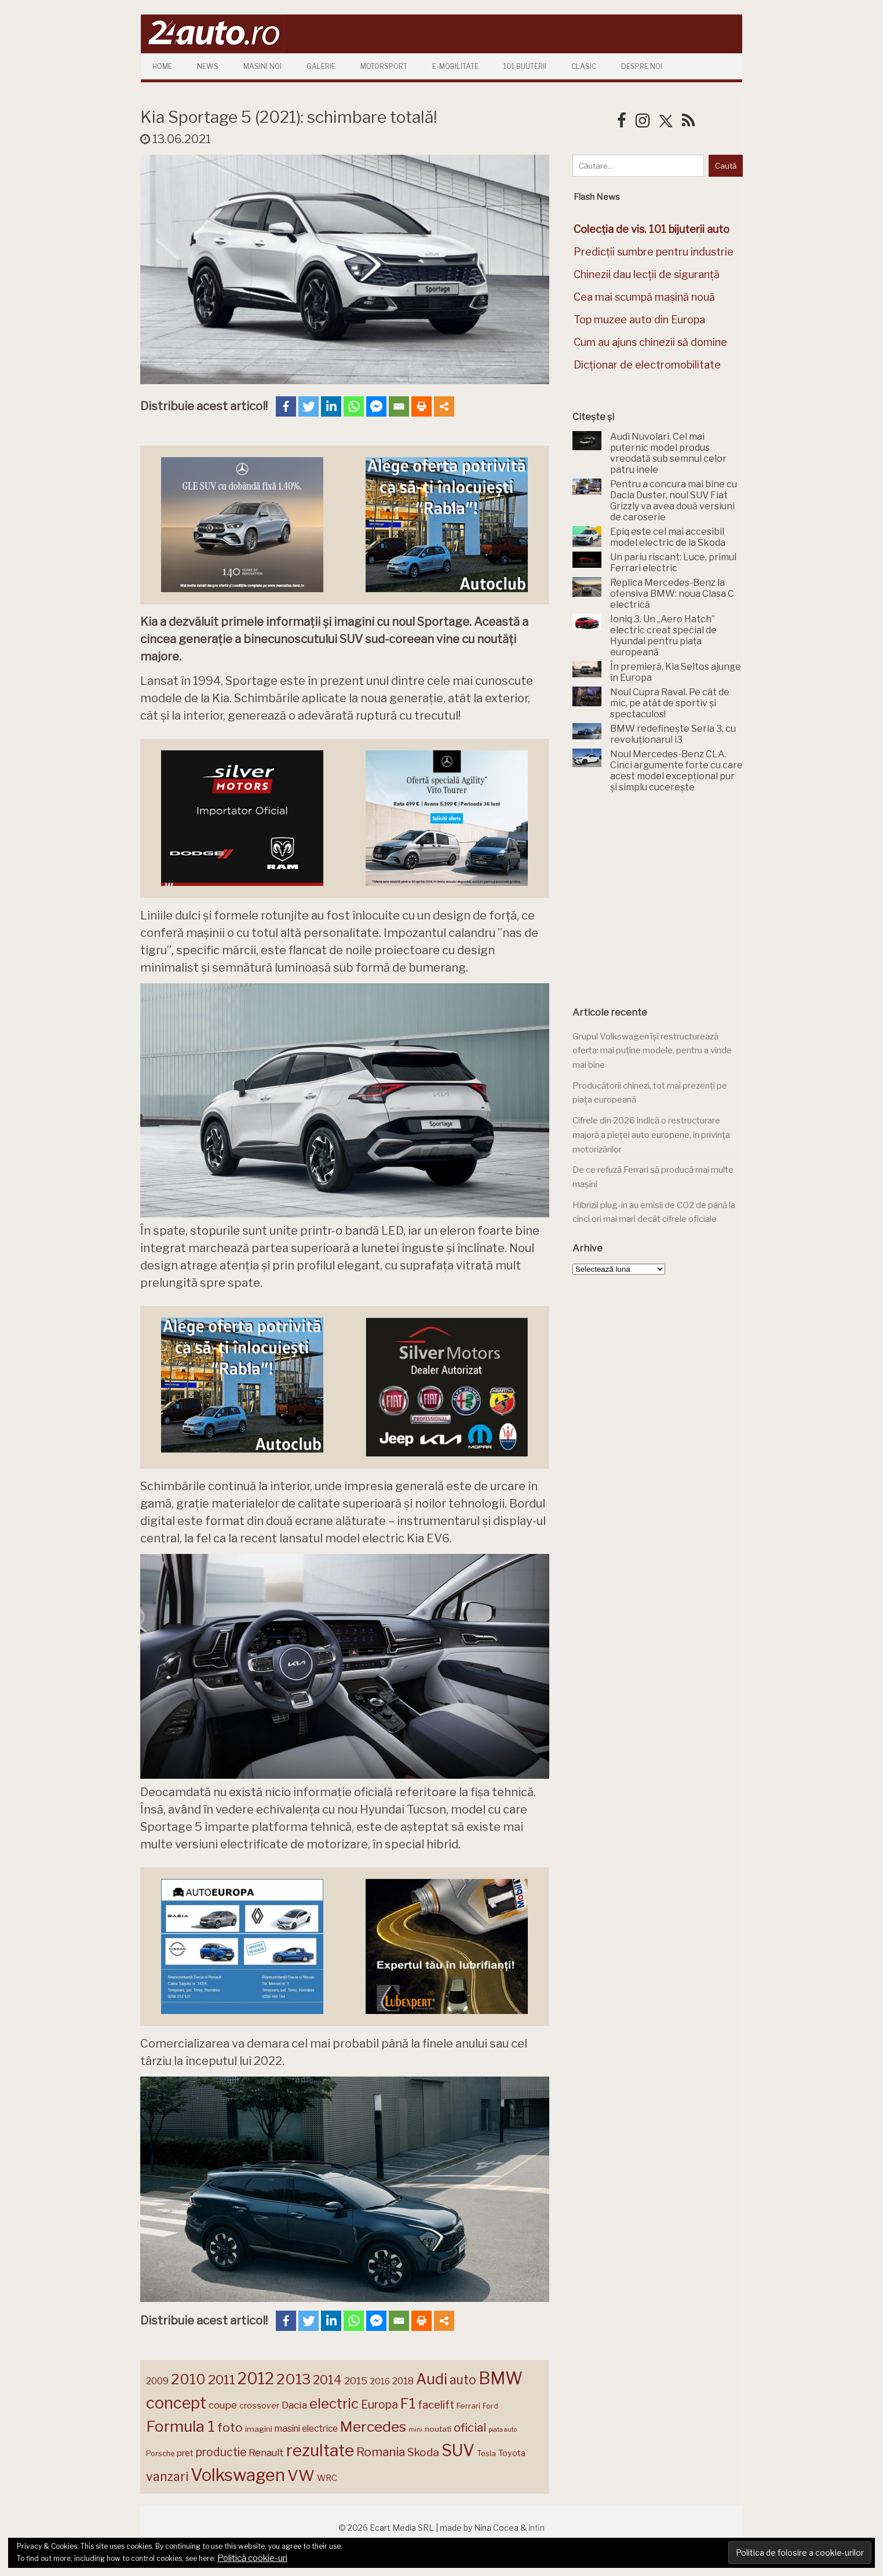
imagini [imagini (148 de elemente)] (258, 2428)
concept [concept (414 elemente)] (176, 2403)
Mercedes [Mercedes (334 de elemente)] (373, 2426)
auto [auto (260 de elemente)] (463, 2379)
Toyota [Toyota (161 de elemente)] (512, 2453)
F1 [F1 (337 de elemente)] (407, 2403)
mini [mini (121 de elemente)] (415, 2429)
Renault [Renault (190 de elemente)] (266, 2452)
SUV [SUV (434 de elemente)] (458, 2450)
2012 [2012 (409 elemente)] (256, 2378)
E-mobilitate (455, 66)
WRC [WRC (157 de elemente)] (327, 2478)
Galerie (321, 66)
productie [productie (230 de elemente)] (221, 2452)
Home (162, 66)
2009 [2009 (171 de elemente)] (157, 2381)
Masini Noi (262, 66)
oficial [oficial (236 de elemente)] (470, 2428)
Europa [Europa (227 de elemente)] (379, 2404)
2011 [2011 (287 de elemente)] (221, 2379)
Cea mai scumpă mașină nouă (644, 297)
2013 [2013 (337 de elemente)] (293, 2379)
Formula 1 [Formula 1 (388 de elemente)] (180, 2426)
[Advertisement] (659, 900)
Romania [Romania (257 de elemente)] (380, 2451)
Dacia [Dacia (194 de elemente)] (294, 2405)
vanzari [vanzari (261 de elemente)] (167, 2476)
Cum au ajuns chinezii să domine (650, 342)
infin (536, 2528)
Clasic (583, 66)
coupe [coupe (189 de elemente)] (223, 2405)
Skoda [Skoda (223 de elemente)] (423, 2452)
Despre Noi (641, 66)
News (207, 66)
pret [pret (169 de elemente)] (185, 2452)
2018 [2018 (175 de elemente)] (403, 2381)
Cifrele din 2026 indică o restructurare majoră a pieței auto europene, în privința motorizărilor (651, 1134)
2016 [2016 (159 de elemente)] (380, 2381)
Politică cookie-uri (252, 2558)
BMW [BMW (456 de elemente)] (501, 2378)
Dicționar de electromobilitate (647, 365)
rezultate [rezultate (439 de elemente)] (320, 2450)
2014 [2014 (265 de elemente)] (327, 2379)
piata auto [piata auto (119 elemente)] (502, 2429)
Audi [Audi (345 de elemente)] (431, 2379)
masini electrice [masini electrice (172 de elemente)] (306, 2428)
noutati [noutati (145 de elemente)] (438, 2428)
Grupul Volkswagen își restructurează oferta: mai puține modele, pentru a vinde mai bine (652, 1050)
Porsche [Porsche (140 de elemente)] (160, 2453)
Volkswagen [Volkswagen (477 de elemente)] (238, 2475)
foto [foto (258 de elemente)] (230, 2427)
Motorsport (383, 66)
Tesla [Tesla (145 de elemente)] (486, 2453)
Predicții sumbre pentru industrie (654, 252)
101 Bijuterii (524, 66)
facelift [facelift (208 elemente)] (436, 2404)
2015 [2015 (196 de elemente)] (355, 2380)
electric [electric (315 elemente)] (334, 2403)
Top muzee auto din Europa (639, 319)
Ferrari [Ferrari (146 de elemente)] (468, 2405)
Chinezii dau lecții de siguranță (647, 274)
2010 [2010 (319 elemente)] (188, 2379)
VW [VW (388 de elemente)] (301, 2475)
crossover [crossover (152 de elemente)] (259, 2405)
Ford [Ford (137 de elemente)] (490, 2406)
